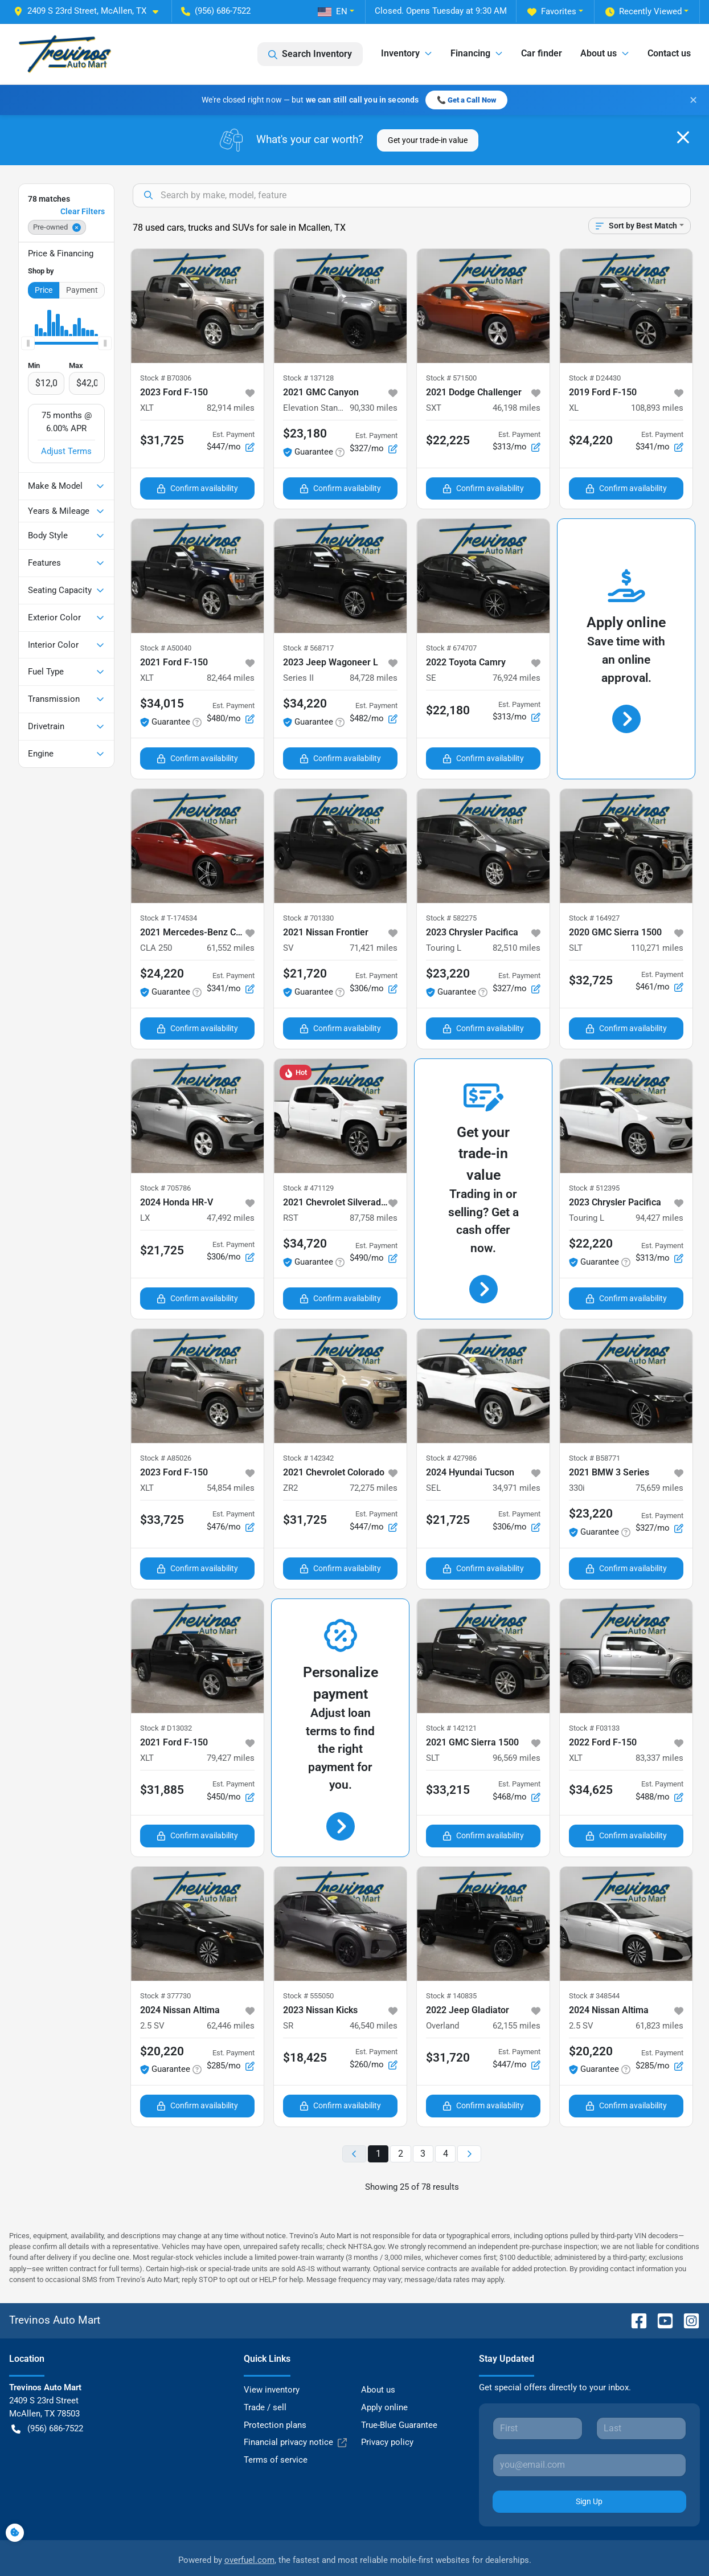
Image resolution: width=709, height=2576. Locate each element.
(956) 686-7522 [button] (216, 11)
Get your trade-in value (428, 109)
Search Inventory (310, 54)
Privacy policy (387, 2412)
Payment (82, 259)
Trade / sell (265, 2376)
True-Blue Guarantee (399, 2394)
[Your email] (589, 2434)
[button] (90, 11)
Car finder (541, 53)
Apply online (384, 2376)
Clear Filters (82, 180)
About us (378, 2359)
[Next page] (469, 2123)
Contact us (669, 53)
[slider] (28, 313)
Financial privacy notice (295, 2412)
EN (332, 11)
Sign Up (589, 2470)
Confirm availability (197, 458)
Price (43, 259)
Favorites (551, 11)
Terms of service (276, 2429)
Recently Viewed (643, 11)
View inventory (272, 2359)
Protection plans (275, 2394)
